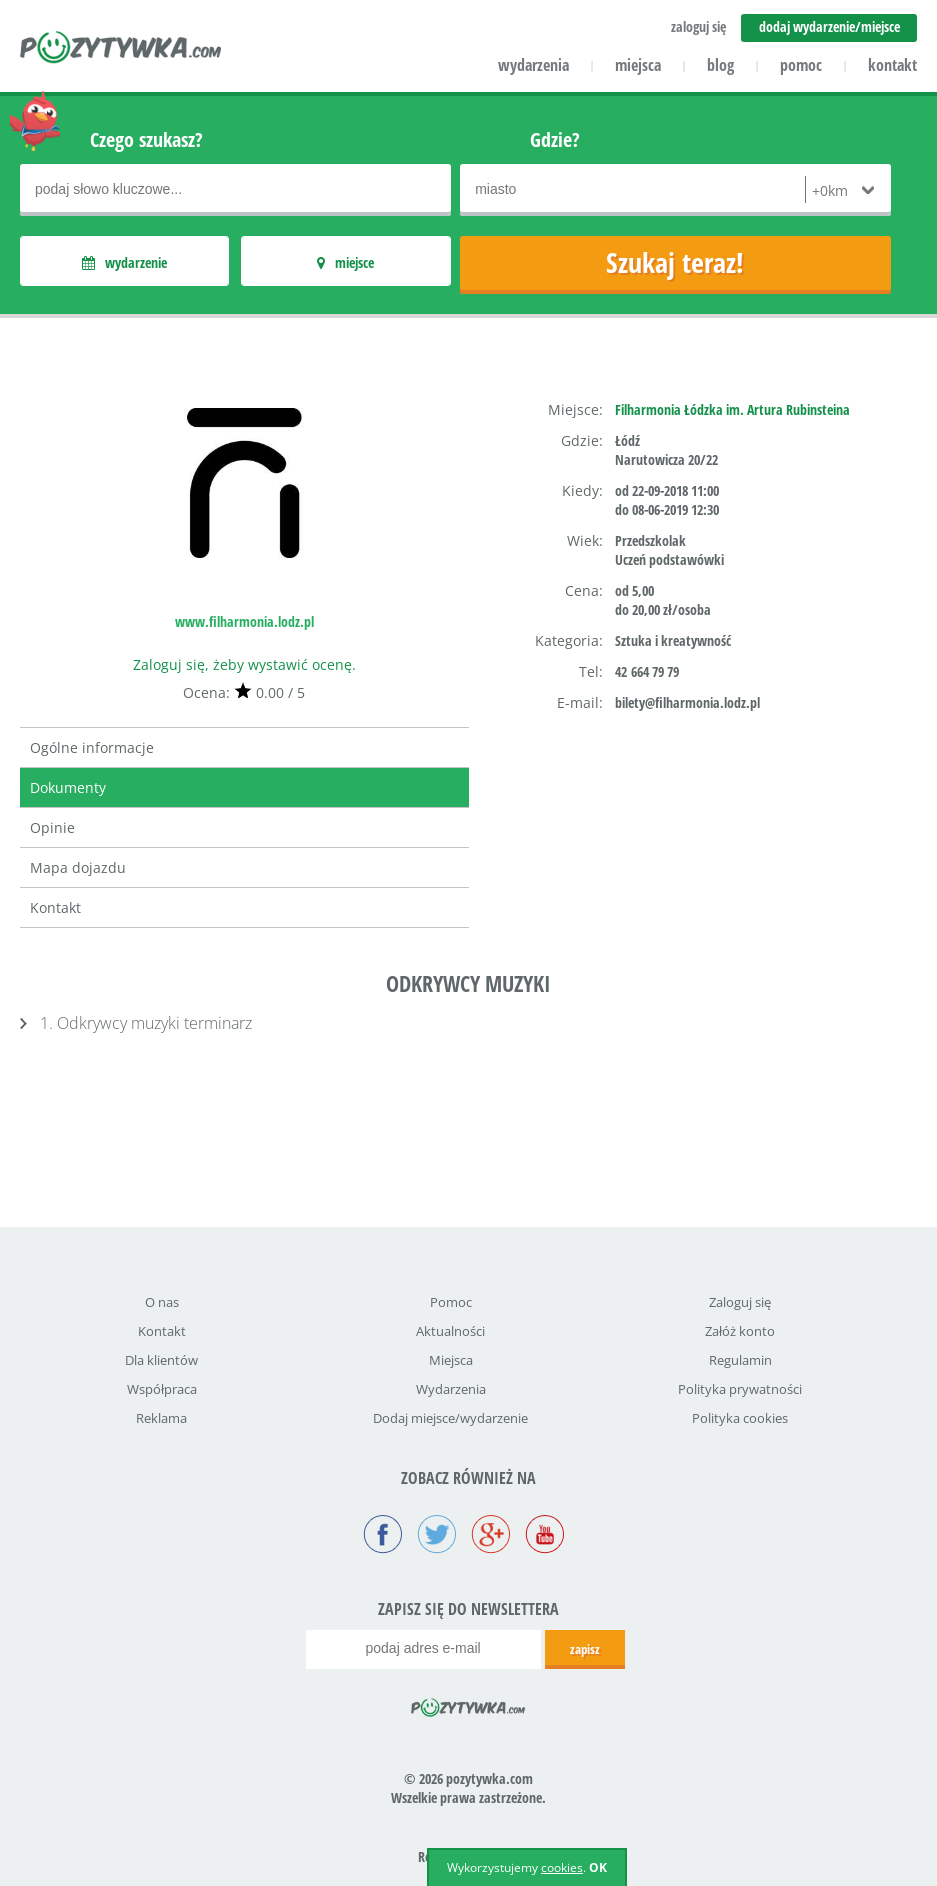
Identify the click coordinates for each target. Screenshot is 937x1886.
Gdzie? (555, 139)
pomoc (801, 65)
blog (720, 65)
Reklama (161, 1418)
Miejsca (451, 1360)
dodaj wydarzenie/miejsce (829, 26)
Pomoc (451, 1302)
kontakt (892, 65)
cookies (562, 1867)
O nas (162, 1302)
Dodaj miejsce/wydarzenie (450, 1418)
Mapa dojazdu (78, 867)
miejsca (638, 65)
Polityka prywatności (740, 1389)
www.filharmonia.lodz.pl (244, 621)
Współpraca (162, 1389)
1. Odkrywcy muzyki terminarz (146, 1023)
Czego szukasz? (146, 139)
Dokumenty (68, 787)
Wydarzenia (451, 1389)
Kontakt (55, 907)
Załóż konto (740, 1331)
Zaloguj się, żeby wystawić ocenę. (244, 664)
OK (598, 1867)
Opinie (52, 827)
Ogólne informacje (92, 747)
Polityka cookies (740, 1418)
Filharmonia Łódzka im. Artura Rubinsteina (732, 409)
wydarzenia (533, 65)
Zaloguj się (740, 1302)
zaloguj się (698, 26)
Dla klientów (161, 1360)
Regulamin (740, 1360)
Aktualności (450, 1331)
